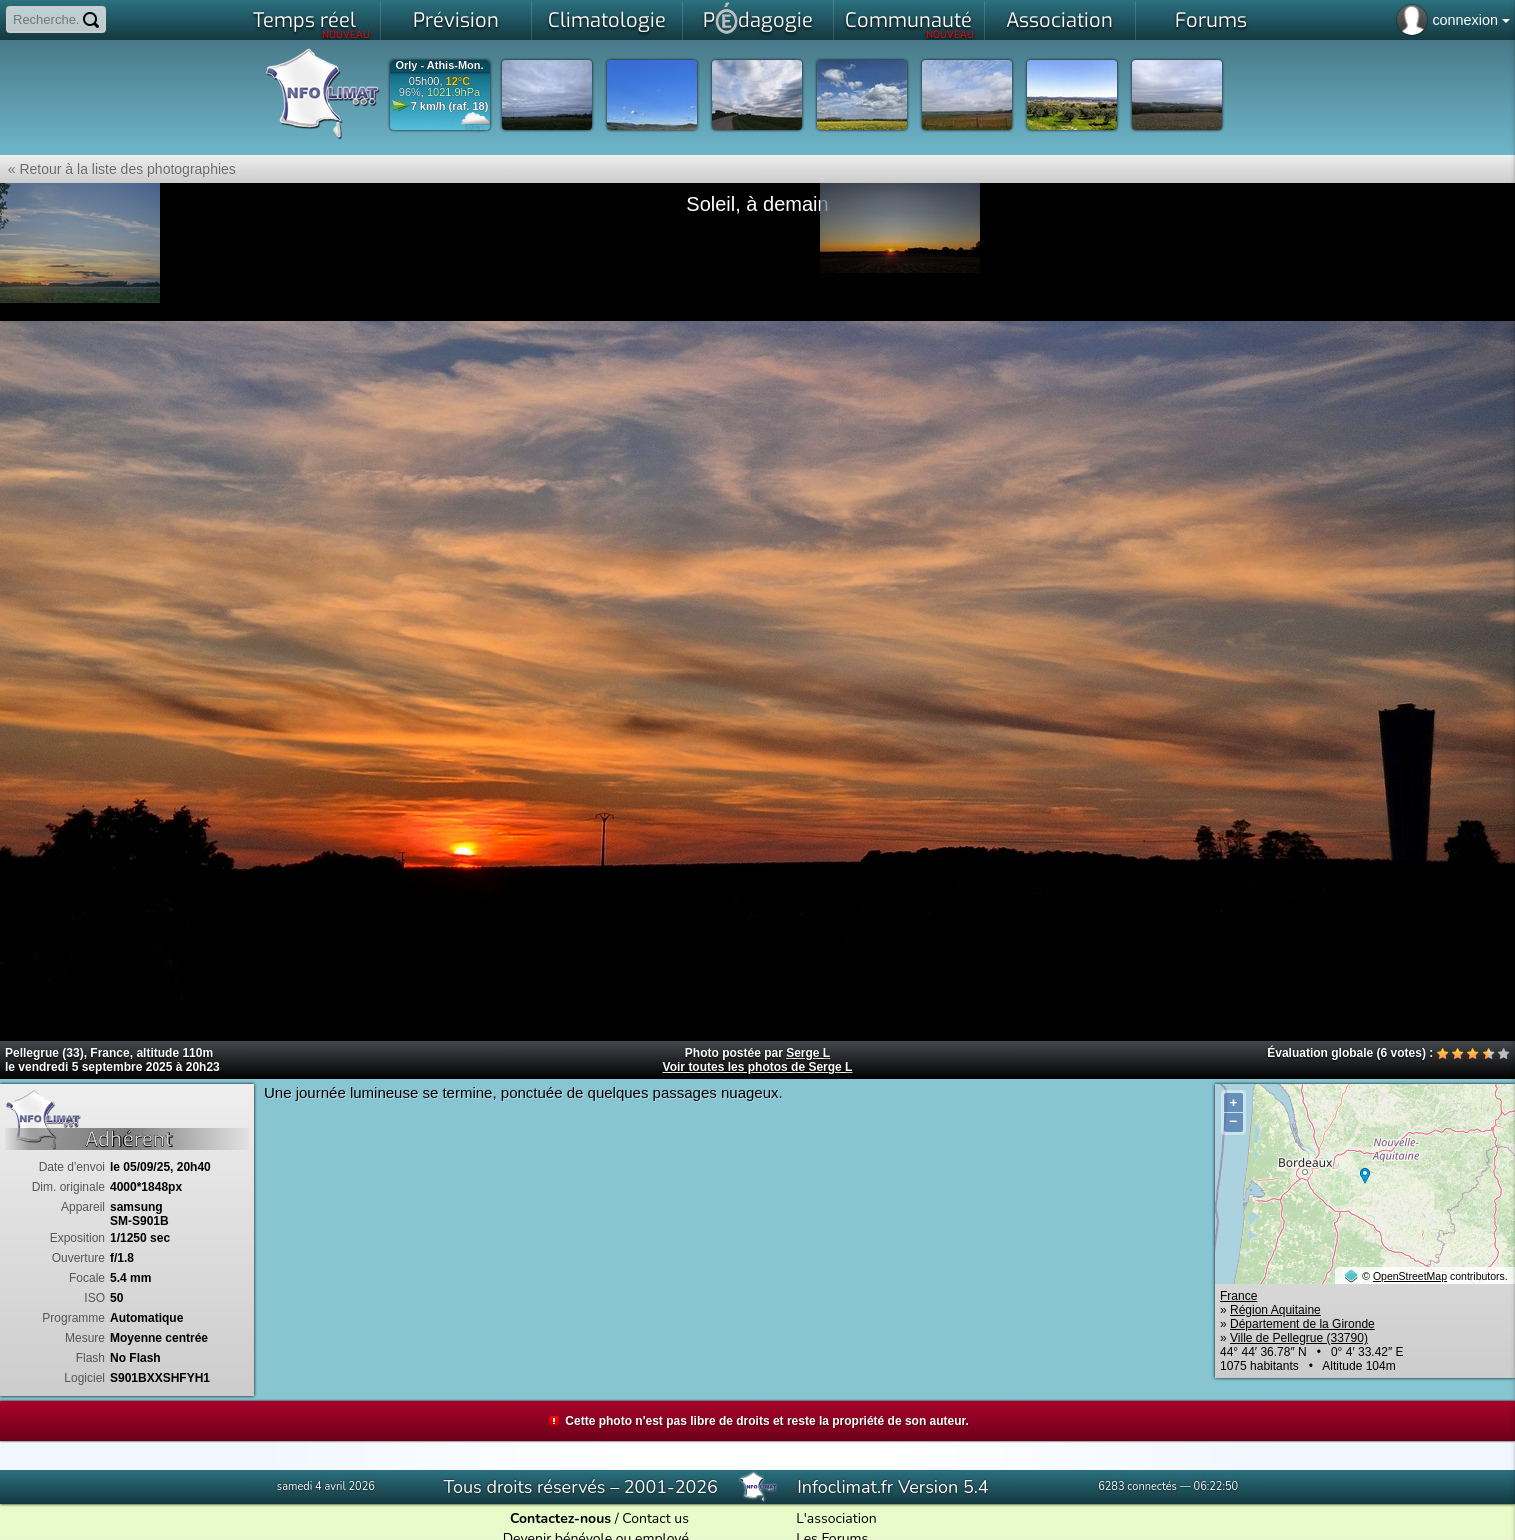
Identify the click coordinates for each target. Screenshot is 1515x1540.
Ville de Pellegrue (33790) (1299, 1338)
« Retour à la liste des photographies (118, 169)
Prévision (456, 20)
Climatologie (607, 20)
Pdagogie (758, 18)
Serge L (808, 1053)
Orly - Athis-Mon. (439, 65)
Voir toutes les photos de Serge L (758, 1067)
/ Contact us (599, 1518)
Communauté (909, 24)
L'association (836, 1518)
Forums (1211, 20)
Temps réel (311, 24)
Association (1059, 20)
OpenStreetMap (1410, 1276)
